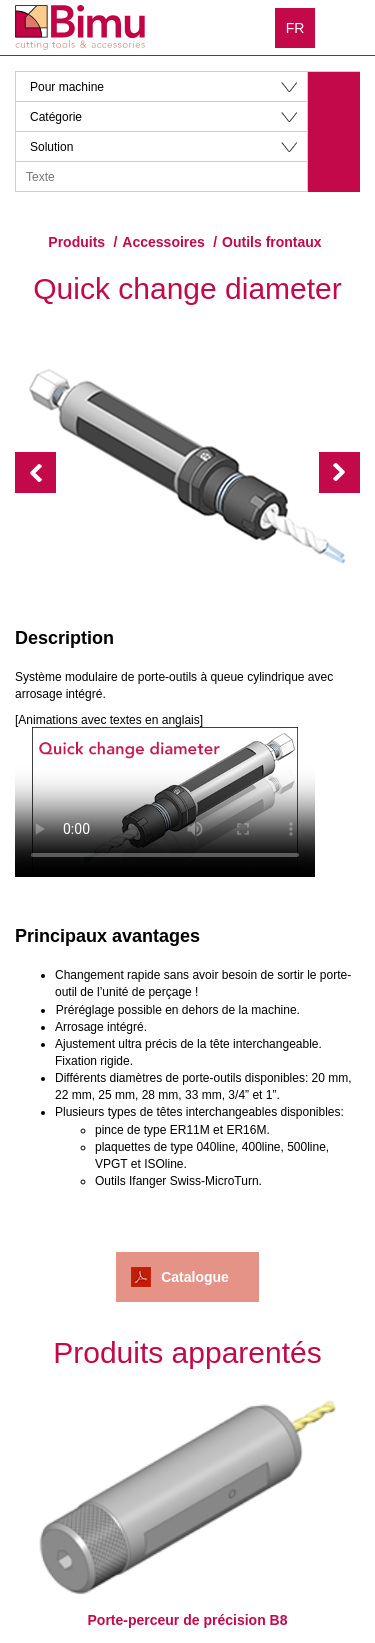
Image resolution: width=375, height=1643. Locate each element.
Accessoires (163, 242)
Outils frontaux (272, 242)
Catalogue (195, 1277)
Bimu (80, 27)
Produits (76, 242)
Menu (345, 27)
